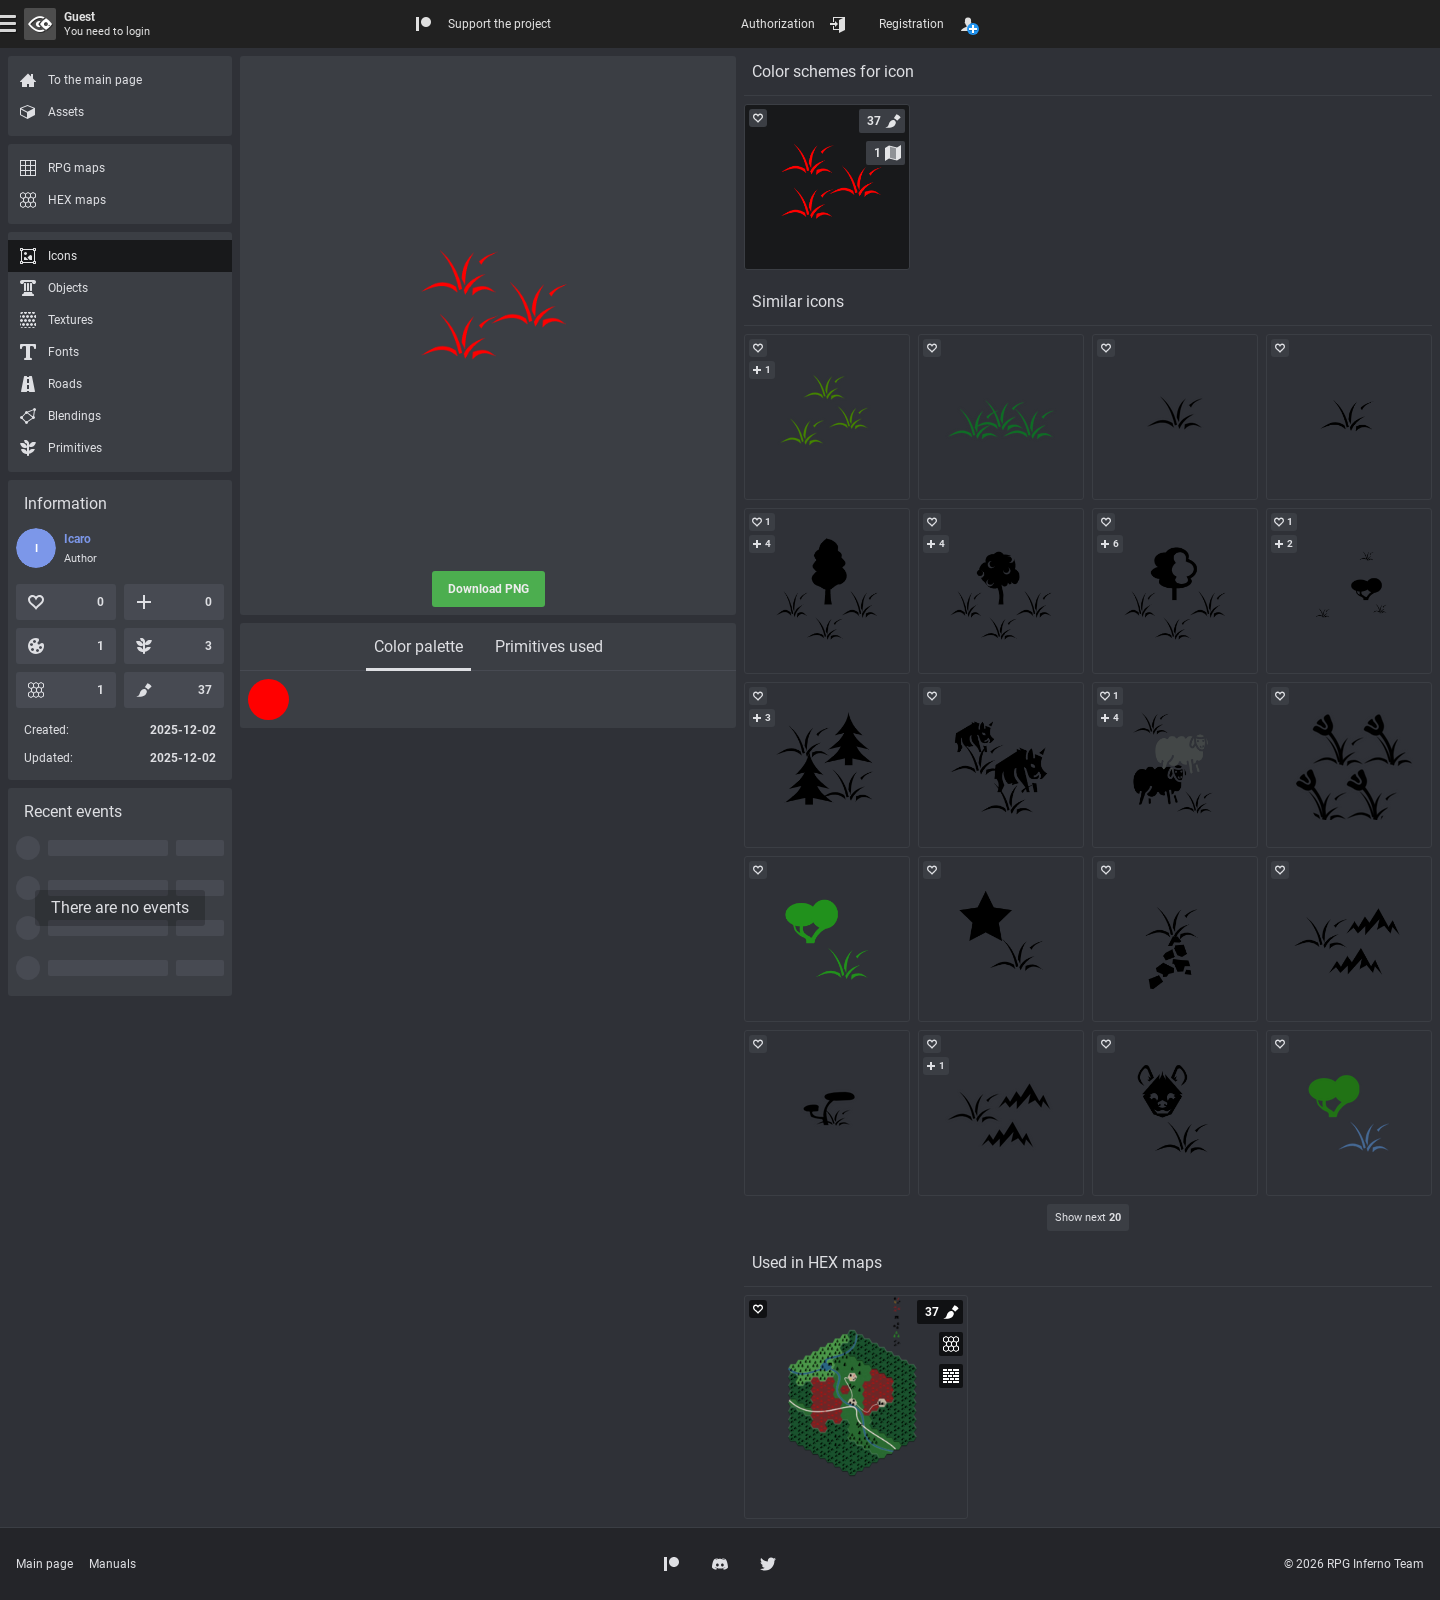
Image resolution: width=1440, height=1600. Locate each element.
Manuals (112, 1564)
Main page (44, 1564)
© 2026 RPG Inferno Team (1354, 1564)
